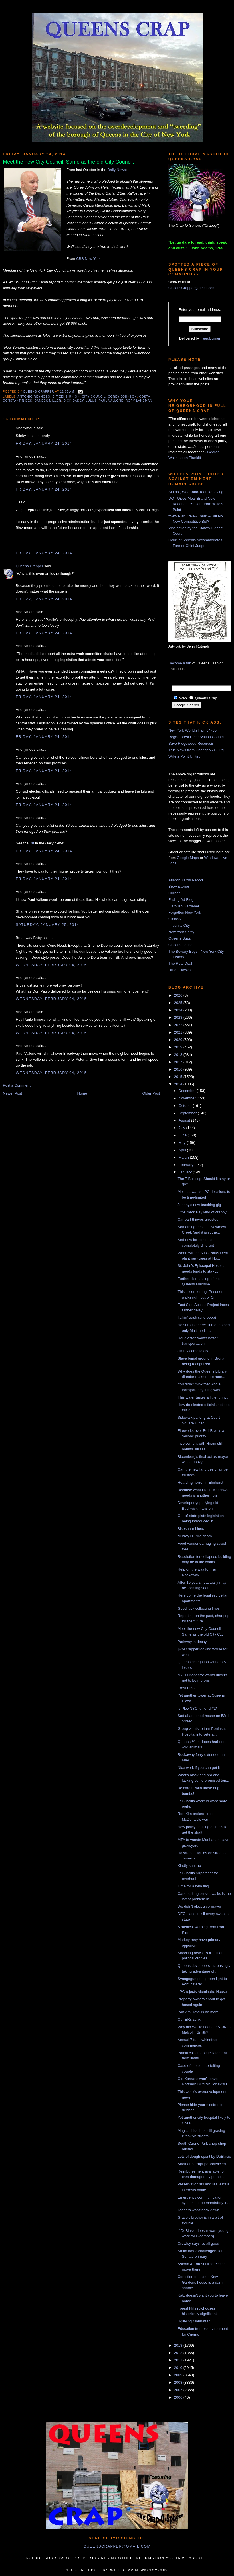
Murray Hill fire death (194, 1536)
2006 (178, 2397)
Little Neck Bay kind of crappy (201, 1212)
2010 (178, 2367)
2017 (178, 1062)
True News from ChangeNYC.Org (196, 750)
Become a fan (179, 663)
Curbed (174, 893)
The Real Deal (180, 963)
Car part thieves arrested (197, 1219)
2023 (178, 1017)
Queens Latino (180, 945)
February (187, 1165)
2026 (178, 995)
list (31, 843)
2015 (178, 1077)
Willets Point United (184, 756)
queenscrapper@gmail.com (116, 2546)
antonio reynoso (33, 396)
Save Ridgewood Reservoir (190, 743)
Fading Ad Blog (180, 899)
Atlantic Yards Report (185, 880)
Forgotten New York (184, 912)
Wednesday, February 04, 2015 (51, 965)
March (184, 1157)
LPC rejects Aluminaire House (202, 1991)
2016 (178, 1069)
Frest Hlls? (186, 1688)
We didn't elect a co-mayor (199, 1906)
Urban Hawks (179, 970)
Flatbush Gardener (183, 906)
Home (82, 1093)
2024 (178, 1010)
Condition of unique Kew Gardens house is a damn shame (200, 2282)
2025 (178, 1003)
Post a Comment (17, 1085)
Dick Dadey (73, 400)
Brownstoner (178, 886)
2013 (178, 2345)
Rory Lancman (139, 400)
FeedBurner (211, 338)
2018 (178, 1054)
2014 (178, 1084)
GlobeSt (175, 919)
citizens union (66, 396)
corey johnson (122, 396)
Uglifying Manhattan (193, 2321)
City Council (94, 396)
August (185, 1120)
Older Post (151, 1093)
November (188, 1098)
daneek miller (48, 400)
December (188, 1091)
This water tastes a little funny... (203, 1397)
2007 (178, 2390)
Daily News (116, 170)
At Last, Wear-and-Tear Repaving (195, 492)
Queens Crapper (39, 391)
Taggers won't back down (198, 2210)
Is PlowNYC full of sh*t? (197, 1708)
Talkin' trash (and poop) (196, 1317)
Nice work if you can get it (198, 1767)
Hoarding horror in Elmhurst (200, 1482)
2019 (178, 1047)
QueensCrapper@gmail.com (191, 288)
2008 (178, 2382)
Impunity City (179, 925)
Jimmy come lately (192, 1351)
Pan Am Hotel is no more (198, 2012)
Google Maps (188, 858)
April (183, 1150)
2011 (178, 2360)
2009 (178, 2375)
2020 (178, 1040)
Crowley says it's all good (198, 2243)
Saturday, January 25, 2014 (47, 924)
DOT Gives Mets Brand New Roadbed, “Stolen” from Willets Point (195, 504)
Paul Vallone (111, 400)
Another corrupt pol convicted (201, 2164)
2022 (178, 1025)
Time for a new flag (193, 1886)
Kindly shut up (189, 1865)
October (186, 1105)
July (182, 1128)
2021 (178, 1032)
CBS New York (88, 258)
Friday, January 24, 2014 (44, 443)
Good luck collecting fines (198, 1608)
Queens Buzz (179, 938)
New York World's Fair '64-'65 (192, 730)
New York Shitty (181, 932)
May (183, 1142)
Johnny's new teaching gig (199, 1205)
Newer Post (12, 1093)
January (186, 1172)
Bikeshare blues (190, 1528)
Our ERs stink (188, 2019)
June (183, 1135)
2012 (178, 2353)
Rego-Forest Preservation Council (196, 737)
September (188, 1113)
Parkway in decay (192, 1642)
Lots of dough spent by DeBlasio (204, 2156)
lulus (91, 400)
